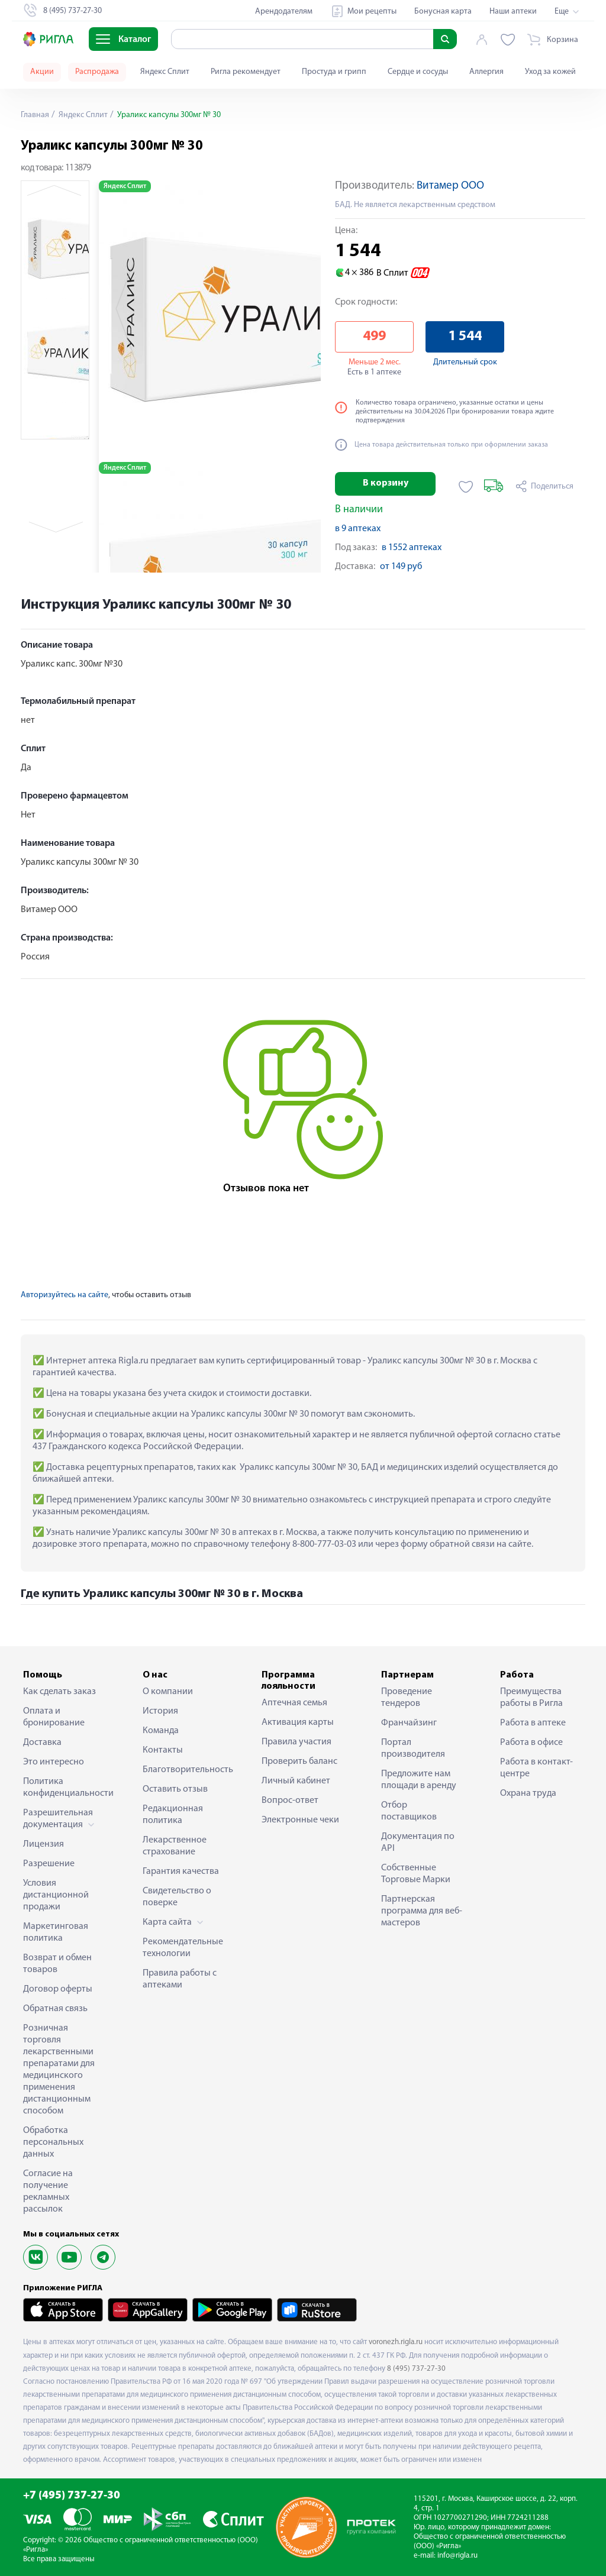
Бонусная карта (443, 11)
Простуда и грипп (334, 71)
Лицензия (43, 1844)
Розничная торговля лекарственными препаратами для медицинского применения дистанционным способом (59, 2070)
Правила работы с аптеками (180, 1979)
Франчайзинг (409, 1723)
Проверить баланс (299, 1761)
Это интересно (53, 1762)
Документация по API (417, 1842)
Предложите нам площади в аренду (418, 1779)
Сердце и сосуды (418, 71)
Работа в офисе (531, 1742)
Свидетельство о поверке (177, 1897)
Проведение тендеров (406, 1697)
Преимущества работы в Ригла (531, 1697)
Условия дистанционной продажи (56, 1895)
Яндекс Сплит (164, 71)
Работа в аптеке (533, 1723)
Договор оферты (57, 1989)
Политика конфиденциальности (64, 1787)
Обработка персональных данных (53, 2142)
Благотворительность (184, 1770)
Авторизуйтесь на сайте (64, 1295)
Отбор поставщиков (409, 1811)
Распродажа (97, 71)
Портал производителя (413, 1748)
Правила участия (296, 1742)
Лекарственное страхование (175, 1846)
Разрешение (49, 1864)
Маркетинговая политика (55, 1932)
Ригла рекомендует (246, 71)
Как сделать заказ (59, 1691)
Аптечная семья (294, 1703)
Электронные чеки (300, 1820)
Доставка (42, 1742)
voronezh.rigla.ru (396, 2342)
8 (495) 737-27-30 (416, 2369)
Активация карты (298, 1722)
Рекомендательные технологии (183, 1947)
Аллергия (486, 71)
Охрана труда (528, 1793)
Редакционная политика (173, 1814)
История (160, 1711)
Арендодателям (283, 11)
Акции (42, 71)
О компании (168, 1691)
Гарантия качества (181, 1871)
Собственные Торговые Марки (415, 1874)
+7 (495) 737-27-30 (71, 2495)
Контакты (163, 1750)
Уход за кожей (550, 71)
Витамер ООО (450, 186)
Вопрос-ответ (290, 1800)
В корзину (385, 483)
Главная (35, 115)
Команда (161, 1730)
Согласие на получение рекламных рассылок (48, 2191)
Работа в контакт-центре (536, 1768)
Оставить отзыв (175, 1789)
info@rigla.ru (457, 2555)
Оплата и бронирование (54, 1717)
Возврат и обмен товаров (57, 1963)
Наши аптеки (513, 11)
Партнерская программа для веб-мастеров (421, 1911)
